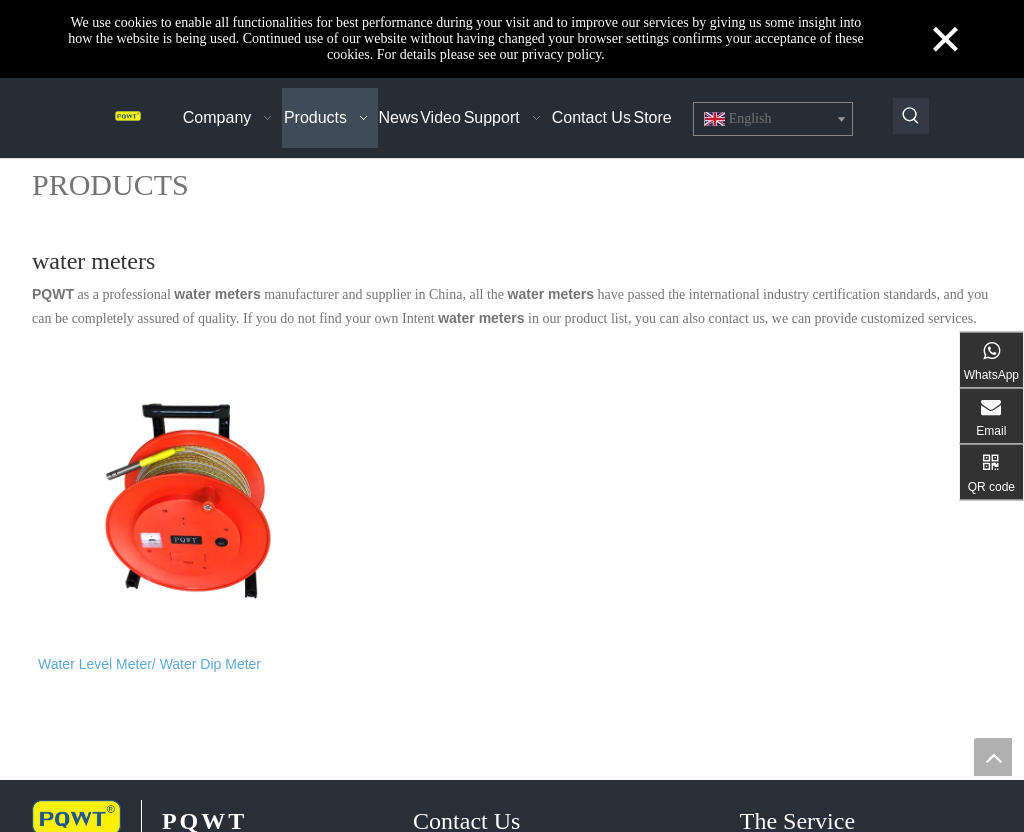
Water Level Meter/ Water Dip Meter (149, 676)
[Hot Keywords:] (911, 116)
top (993, 757)
